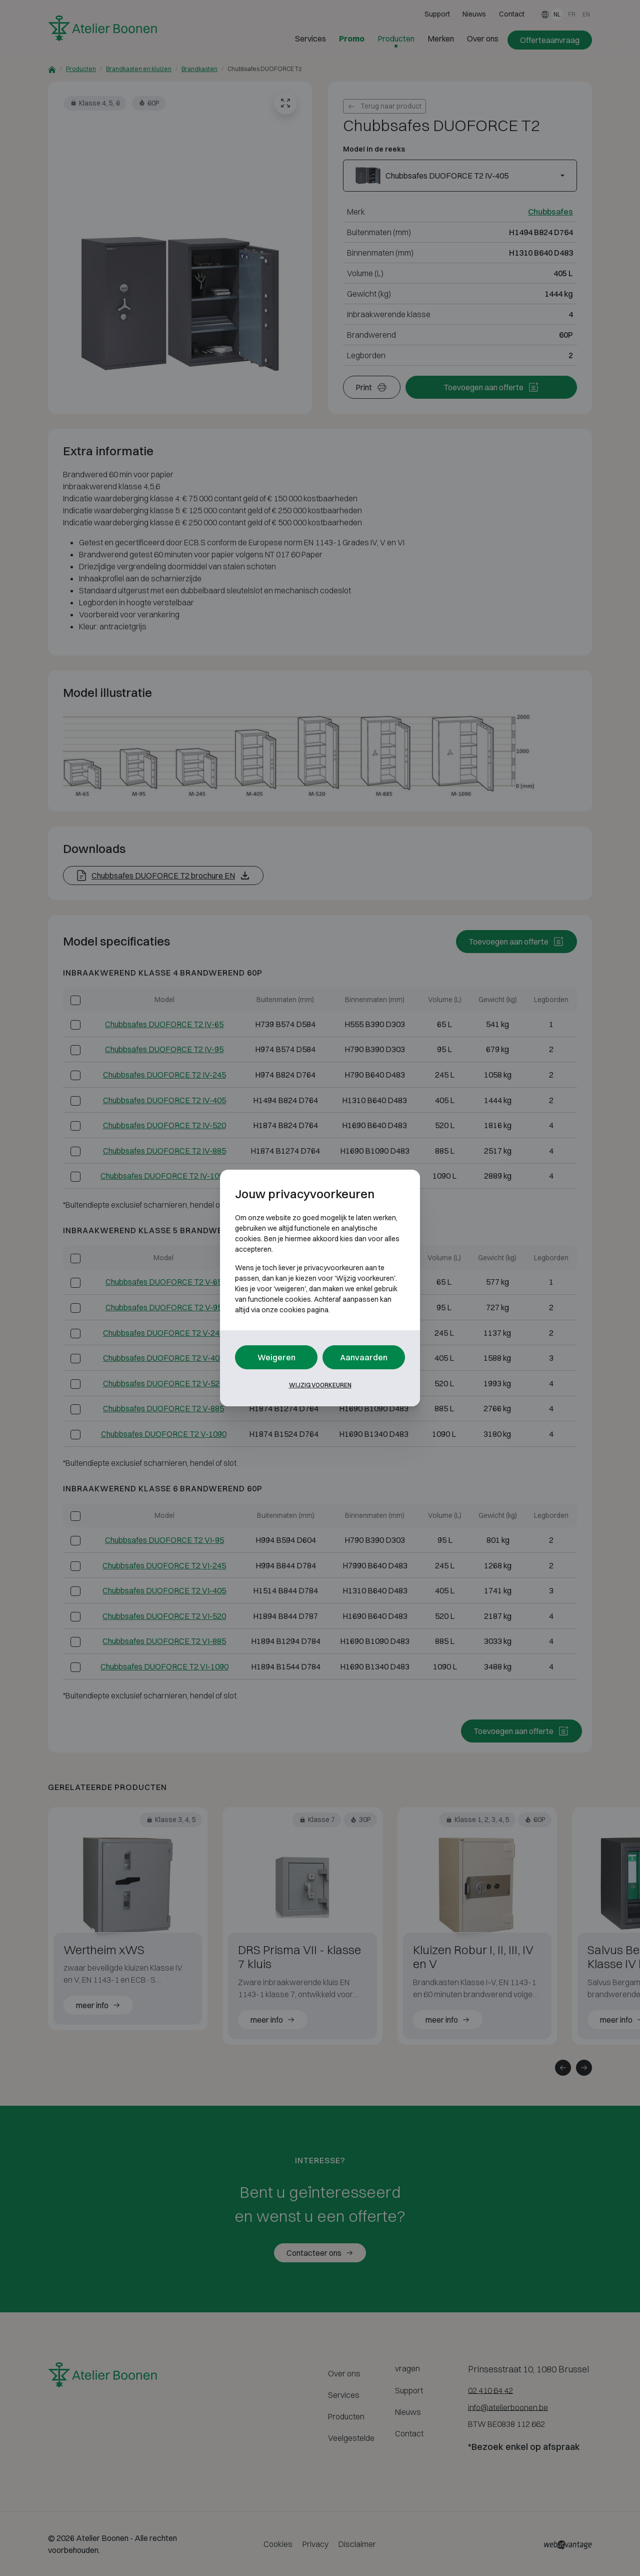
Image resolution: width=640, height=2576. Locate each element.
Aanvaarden (364, 1357)
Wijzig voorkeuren (320, 1385)
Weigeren (277, 1357)
